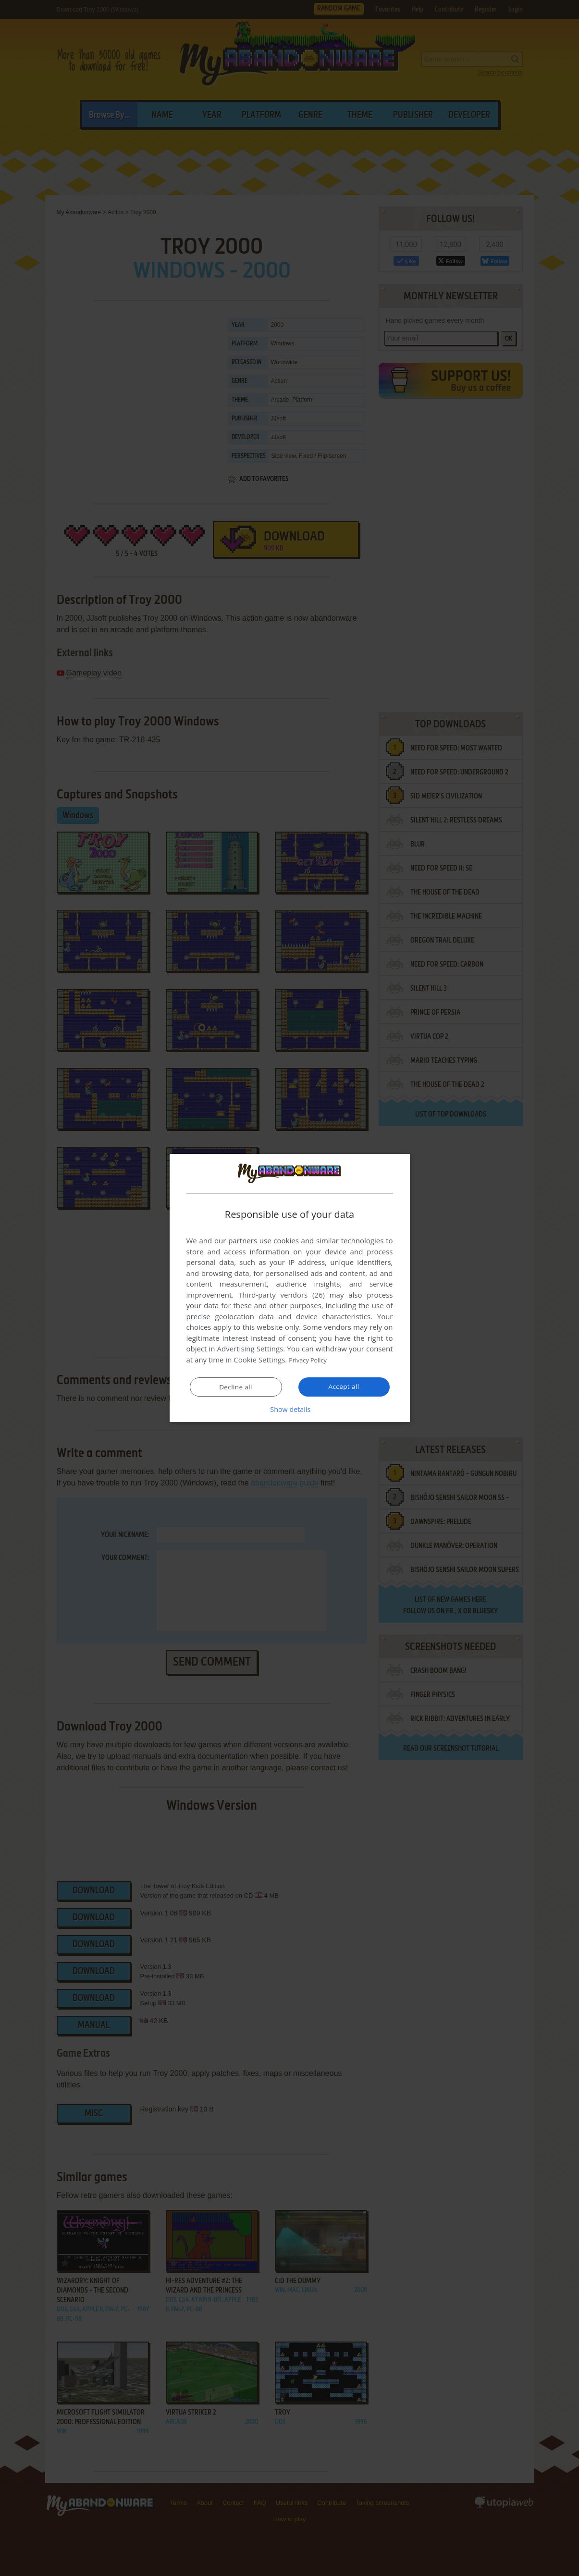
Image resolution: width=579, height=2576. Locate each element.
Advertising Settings (250, 1349)
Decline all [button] (236, 1387)
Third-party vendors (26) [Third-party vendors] (281, 1295)
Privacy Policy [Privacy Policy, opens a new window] (311, 1360)
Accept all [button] (344, 1386)
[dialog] (290, 1288)
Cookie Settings (259, 1360)
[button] (290, 1409)
